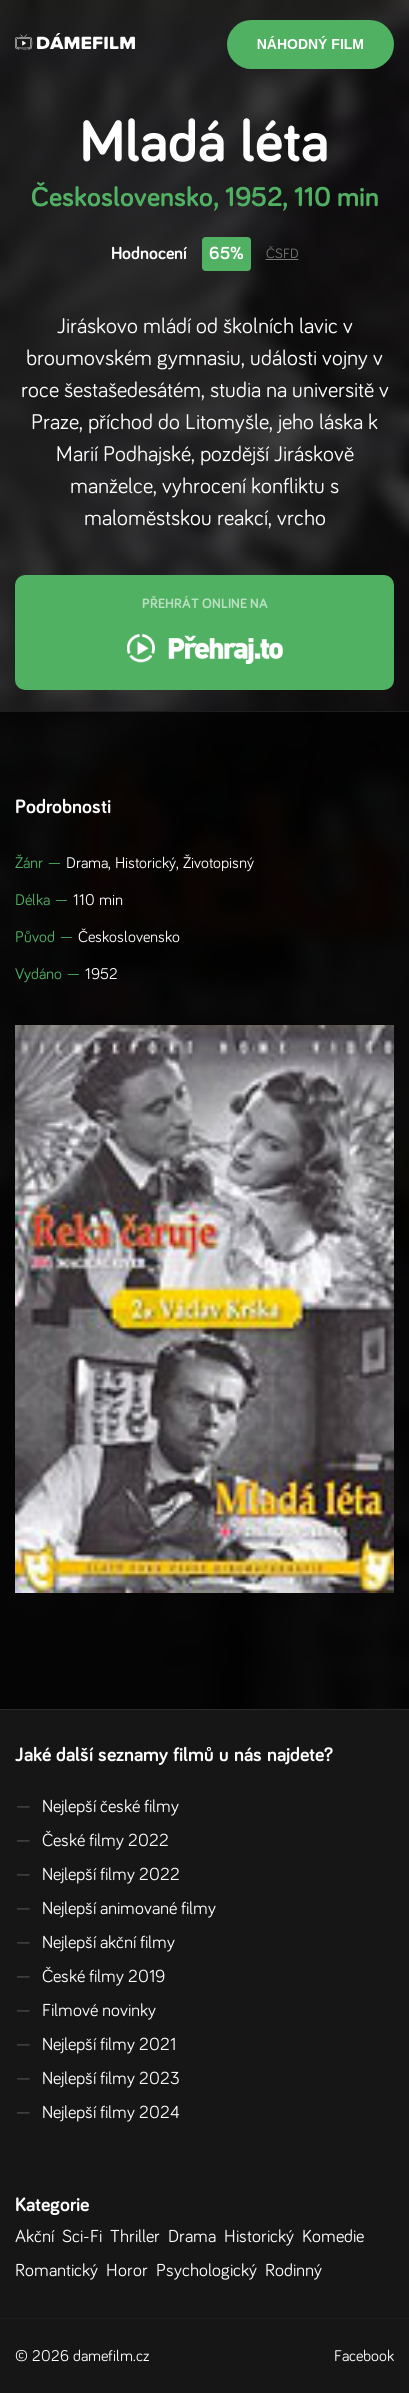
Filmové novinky (85, 2011)
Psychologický (210, 2271)
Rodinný (297, 2271)
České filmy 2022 (92, 1841)
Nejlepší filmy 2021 (95, 2045)
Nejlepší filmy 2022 (97, 1875)
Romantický (60, 2271)
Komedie (337, 2237)
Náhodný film (310, 44)
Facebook (364, 2356)
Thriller (139, 2237)
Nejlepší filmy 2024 (97, 2113)
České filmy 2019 (90, 1977)
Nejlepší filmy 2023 (97, 2079)
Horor (131, 2271)
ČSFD (282, 254)
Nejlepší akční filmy (95, 1943)
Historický (263, 2237)
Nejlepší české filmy (97, 1807)
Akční (38, 2237)
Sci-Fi (86, 2237)
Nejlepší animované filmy (115, 1909)
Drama (196, 2237)
